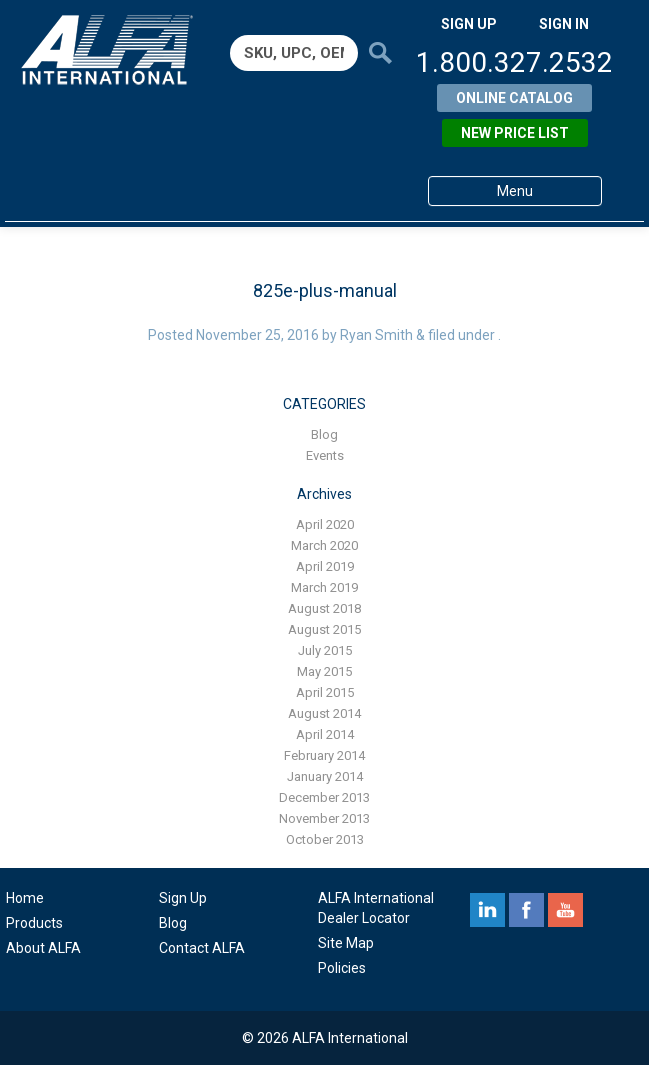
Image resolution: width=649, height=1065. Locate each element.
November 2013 (324, 818)
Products (34, 923)
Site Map (346, 943)
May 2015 (324, 671)
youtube (565, 910)
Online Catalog (514, 98)
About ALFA (43, 948)
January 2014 (325, 776)
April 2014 (325, 734)
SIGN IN (564, 24)
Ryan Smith (376, 335)
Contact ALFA (202, 948)
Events (325, 455)
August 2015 (324, 629)
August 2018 (324, 608)
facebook (526, 910)
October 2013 (325, 839)
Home (25, 898)
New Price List (515, 133)
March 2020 (324, 545)
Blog (324, 434)
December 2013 (324, 797)
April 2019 (325, 566)
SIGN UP (469, 24)
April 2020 (325, 524)
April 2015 (325, 692)
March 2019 (324, 587)
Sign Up (183, 898)
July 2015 (325, 650)
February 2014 (324, 755)
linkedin (487, 910)
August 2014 (324, 713)
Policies (342, 968)
